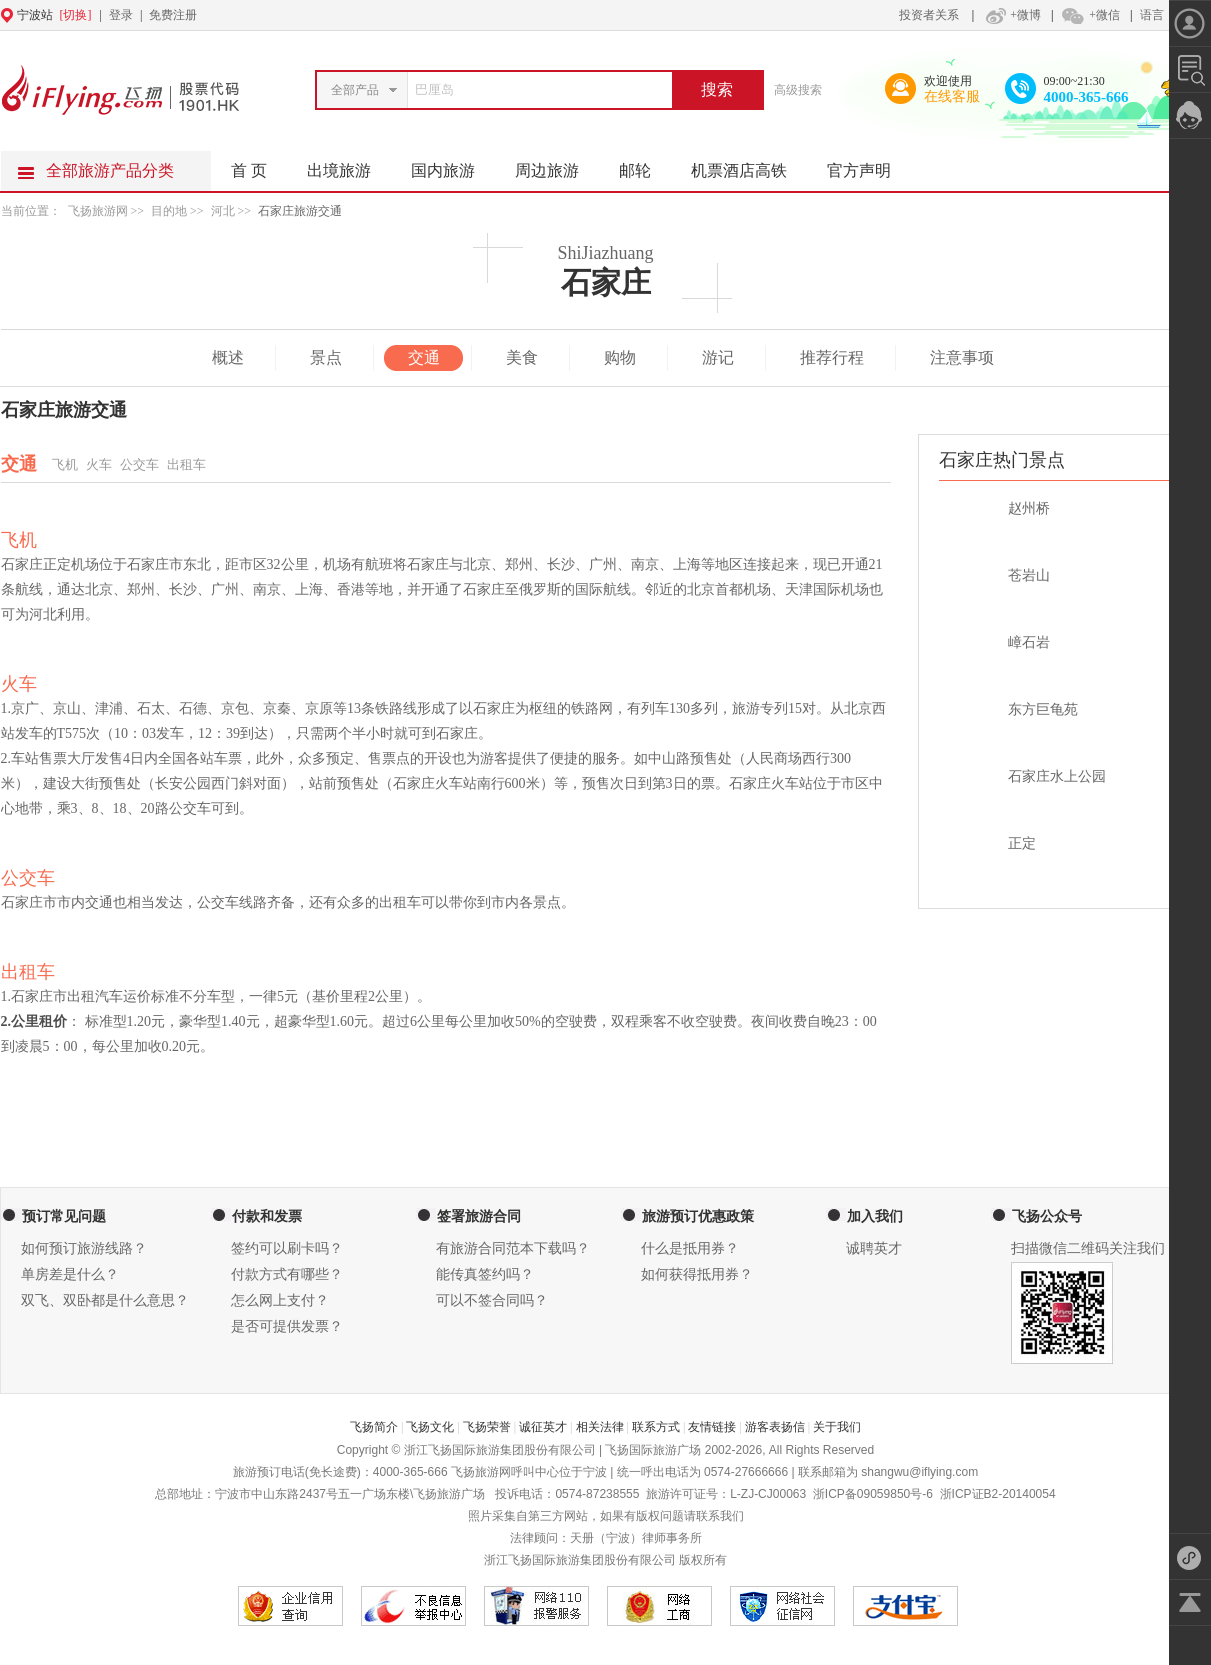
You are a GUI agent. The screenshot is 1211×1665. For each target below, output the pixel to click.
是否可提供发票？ (287, 1326)
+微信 (1090, 15)
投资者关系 (929, 15)
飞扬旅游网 (98, 211)
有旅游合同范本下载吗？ (513, 1248)
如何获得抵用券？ (697, 1274)
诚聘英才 (874, 1248)
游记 (718, 357)
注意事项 (962, 357)
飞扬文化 (430, 1427)
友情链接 (712, 1427)
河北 (223, 211)
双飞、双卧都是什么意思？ (105, 1300)
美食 (522, 357)
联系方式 (656, 1427)
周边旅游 (557, 165)
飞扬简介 (374, 1427)
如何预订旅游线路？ (84, 1248)
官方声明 (869, 165)
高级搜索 (798, 90)
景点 (326, 357)
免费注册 (173, 15)
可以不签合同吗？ (492, 1300)
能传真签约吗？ (485, 1274)
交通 (424, 357)
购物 (620, 357)
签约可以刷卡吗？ (287, 1248)
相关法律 (600, 1427)
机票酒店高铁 (749, 165)
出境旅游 (349, 165)
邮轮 (645, 165)
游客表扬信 (775, 1427)
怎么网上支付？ (280, 1300)
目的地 (170, 211)
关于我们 (837, 1427)
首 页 (249, 170)
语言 (1152, 15)
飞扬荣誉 (487, 1427)
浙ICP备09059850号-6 (873, 1494)
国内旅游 (453, 165)
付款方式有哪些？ (287, 1274)
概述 (228, 357)
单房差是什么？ (70, 1274)
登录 (121, 15)
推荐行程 (832, 357)
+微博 (1011, 15)
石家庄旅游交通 (300, 211)
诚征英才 (543, 1427)
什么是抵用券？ (690, 1248)
